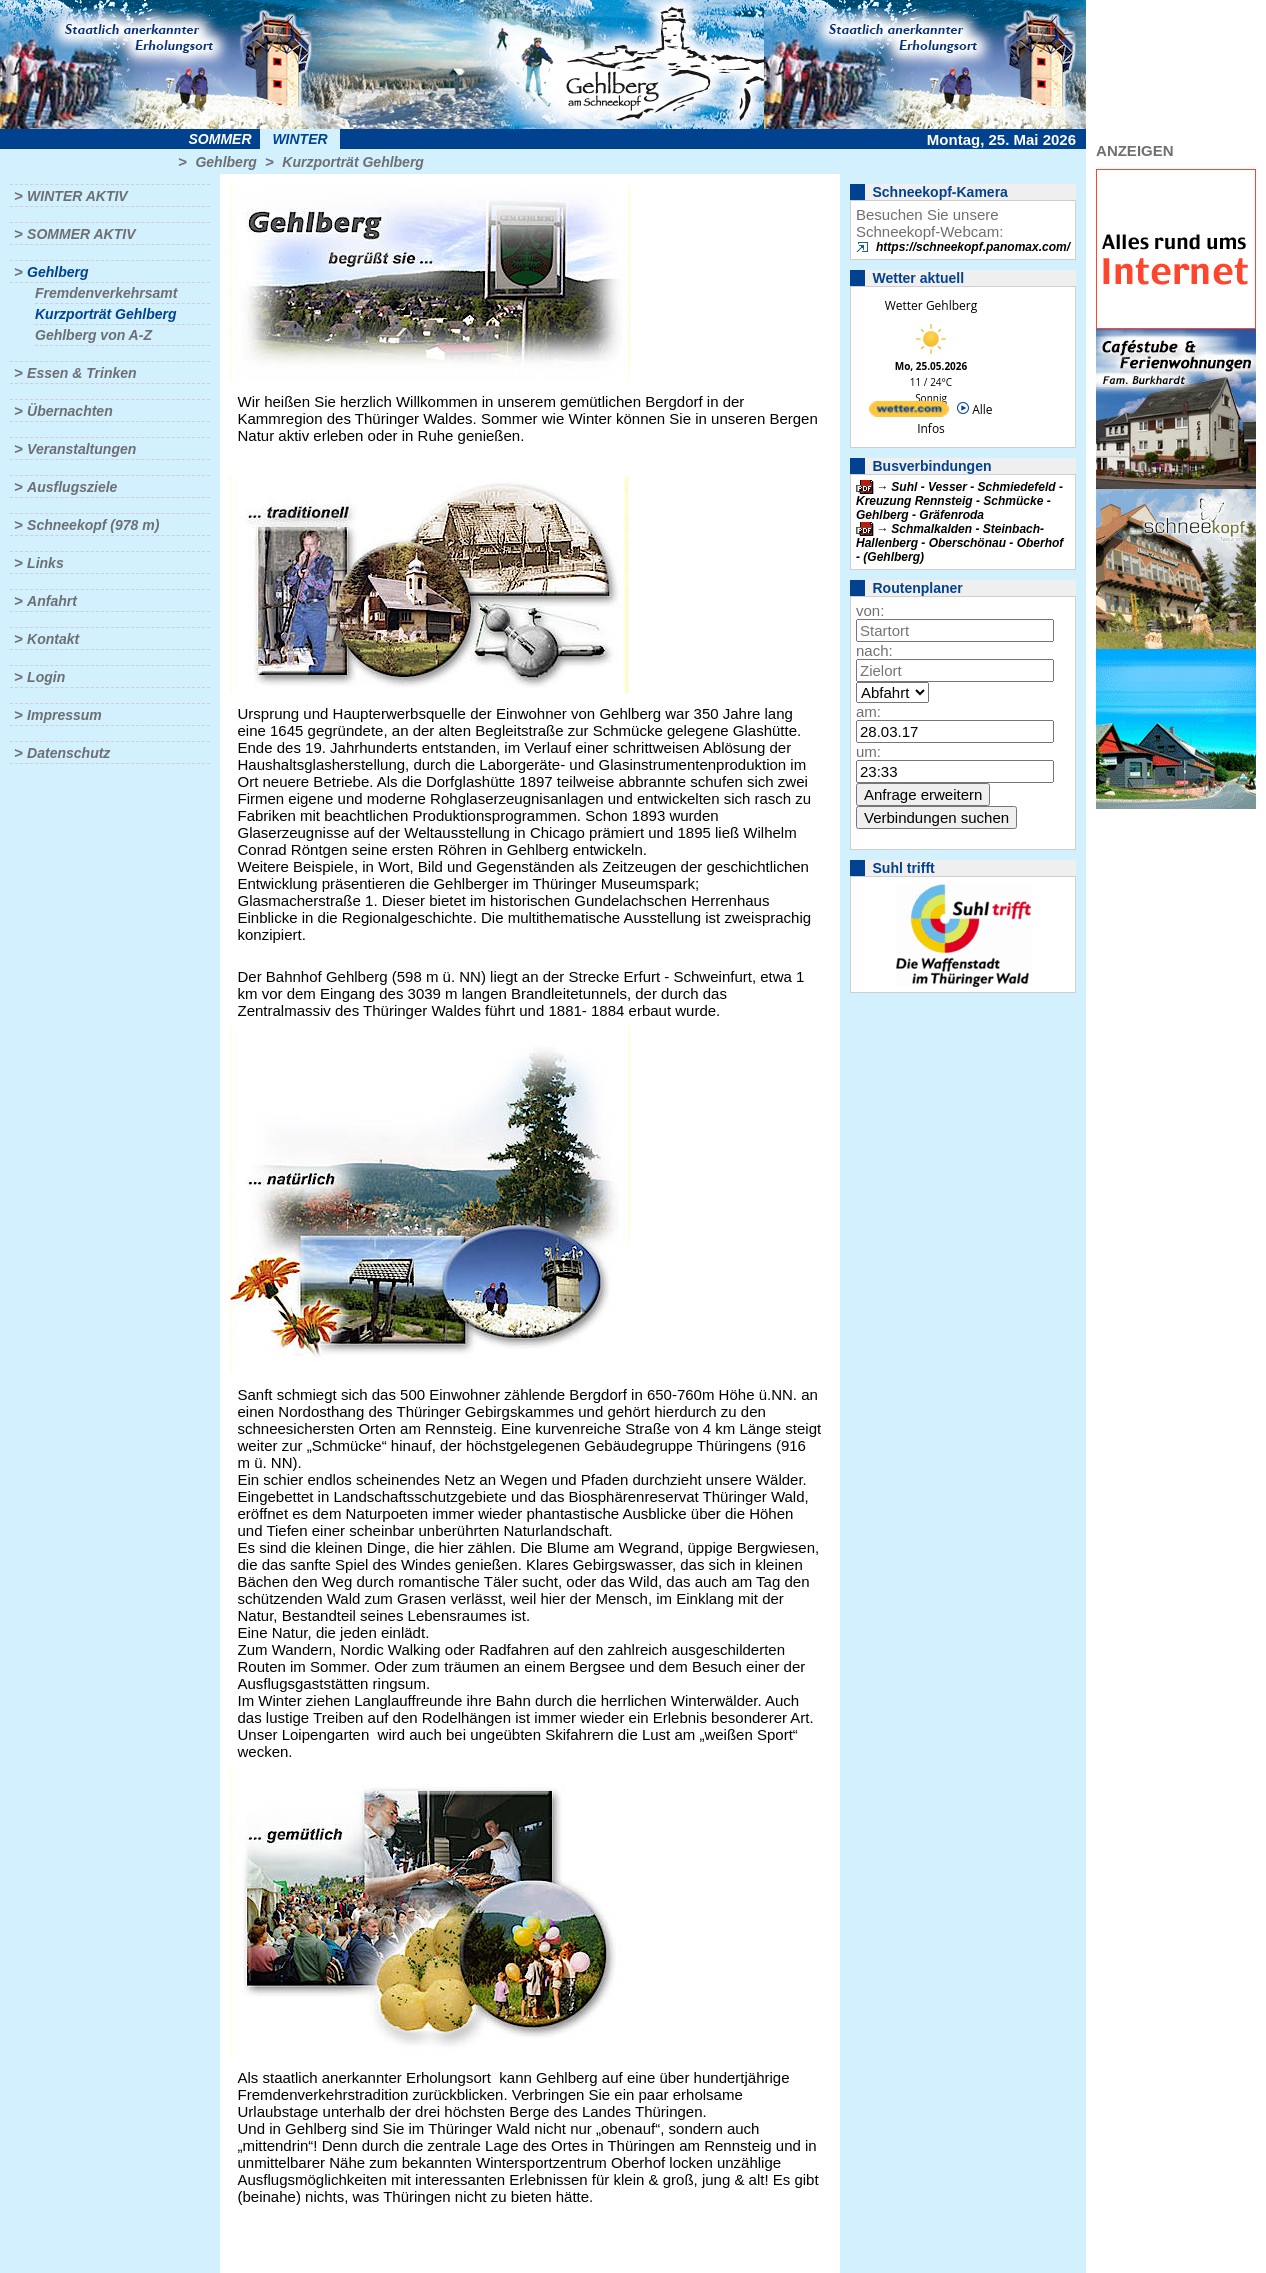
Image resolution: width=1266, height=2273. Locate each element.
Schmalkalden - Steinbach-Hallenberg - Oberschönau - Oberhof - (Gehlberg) (959, 543)
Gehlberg (225, 162)
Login (46, 677)
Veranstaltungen (81, 449)
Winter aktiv (77, 196)
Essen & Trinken (81, 373)
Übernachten (70, 411)
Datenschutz (68, 753)
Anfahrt (52, 601)
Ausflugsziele (72, 487)
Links (45, 563)
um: (868, 751)
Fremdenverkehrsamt (106, 293)
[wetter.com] (909, 412)
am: (868, 711)
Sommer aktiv (81, 234)
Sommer (220, 139)
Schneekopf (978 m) (93, 525)
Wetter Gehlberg (931, 305)
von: (870, 610)
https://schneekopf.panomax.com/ (973, 247)
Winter (299, 139)
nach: (874, 650)
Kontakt (53, 639)
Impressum (64, 715)
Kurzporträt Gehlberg (353, 162)
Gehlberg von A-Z (93, 335)
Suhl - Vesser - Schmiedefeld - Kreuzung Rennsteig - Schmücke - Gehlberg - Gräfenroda (959, 501)
